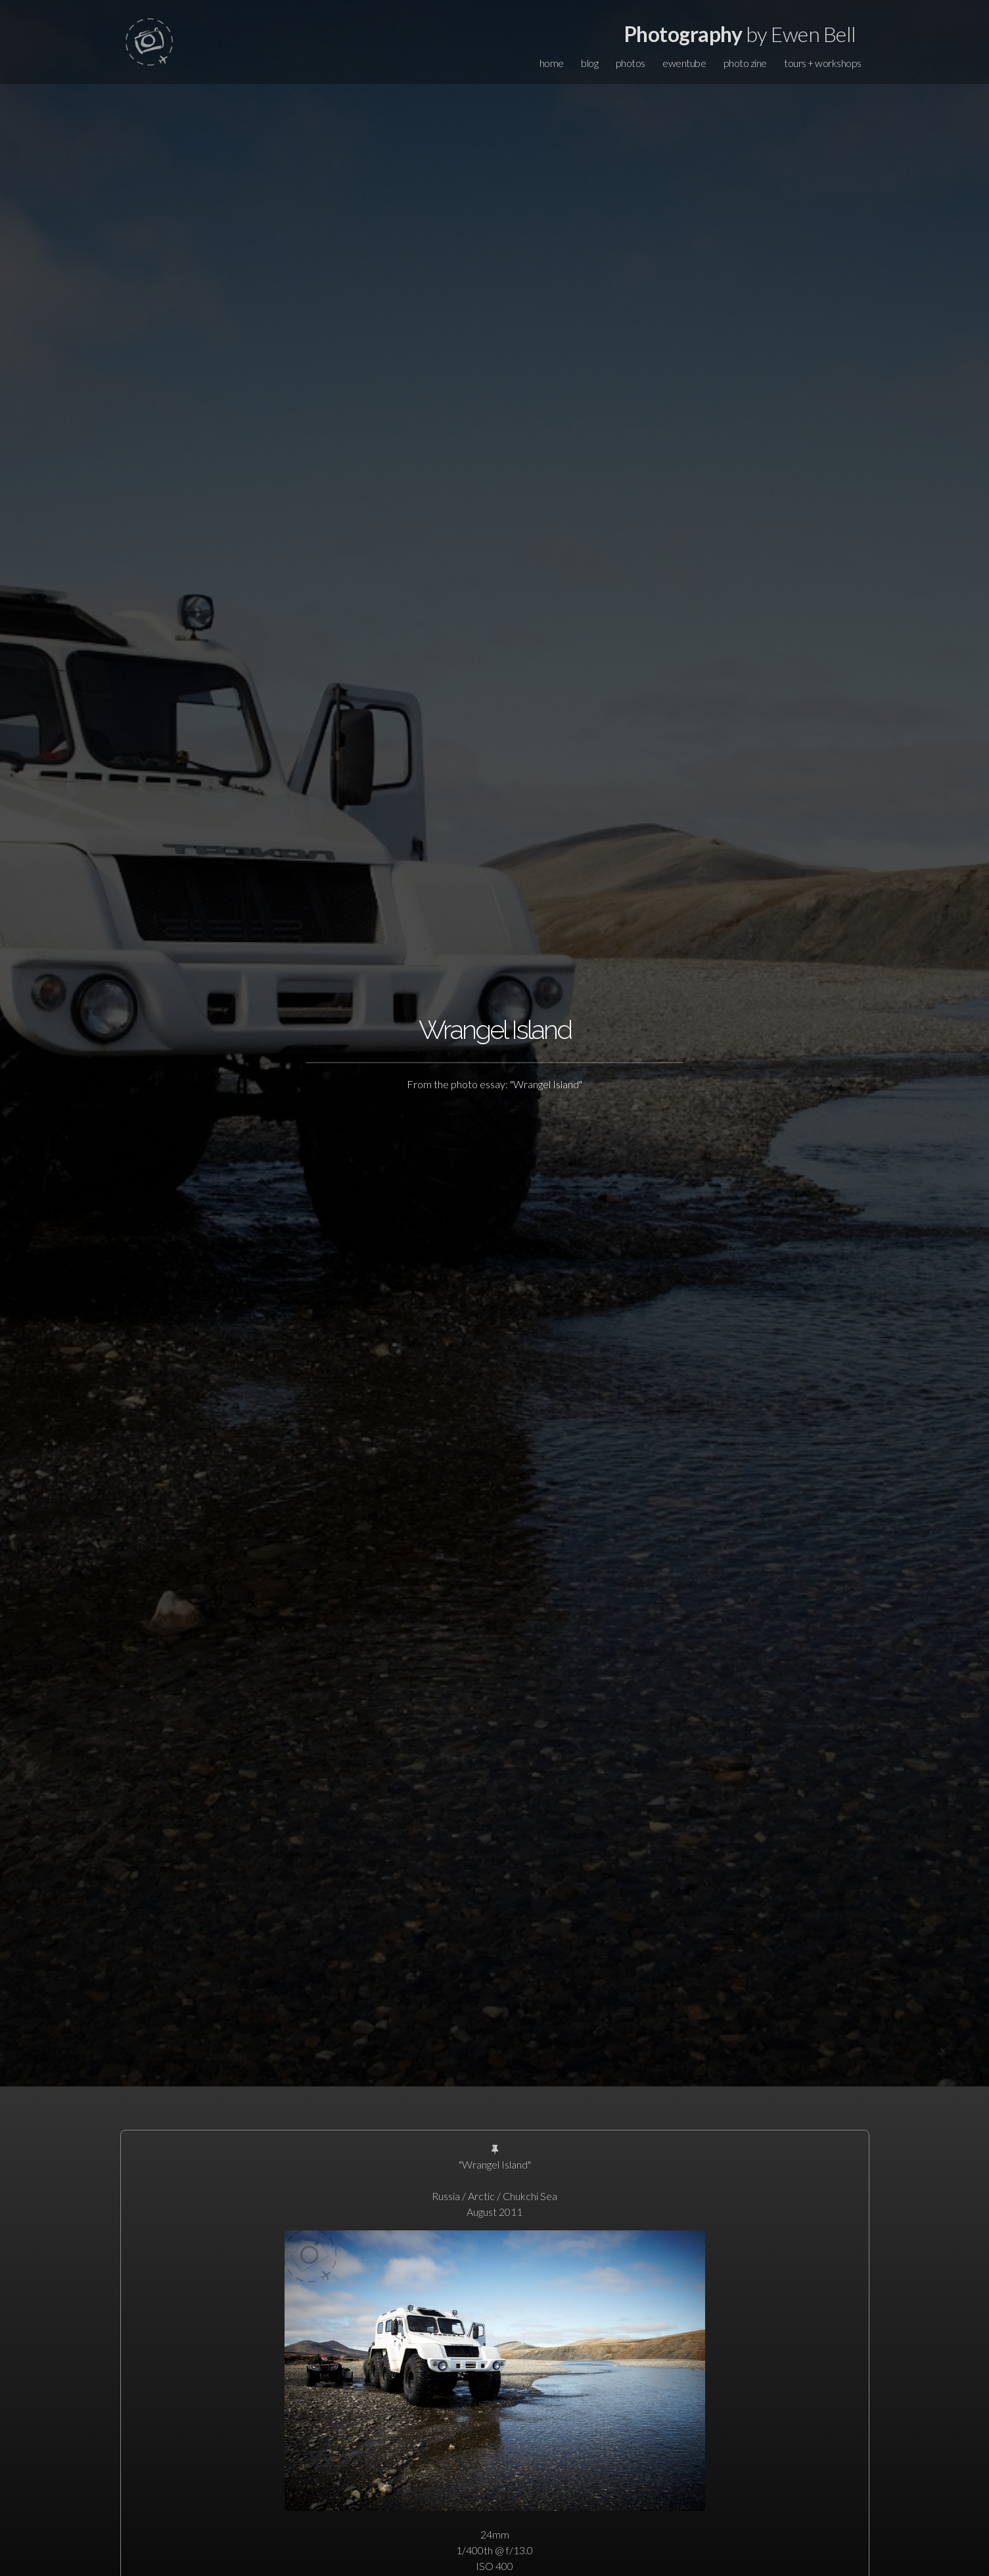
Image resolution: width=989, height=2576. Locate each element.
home (552, 63)
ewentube (684, 63)
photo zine (745, 63)
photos (630, 63)
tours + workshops (823, 63)
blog (589, 63)
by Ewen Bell (740, 34)
